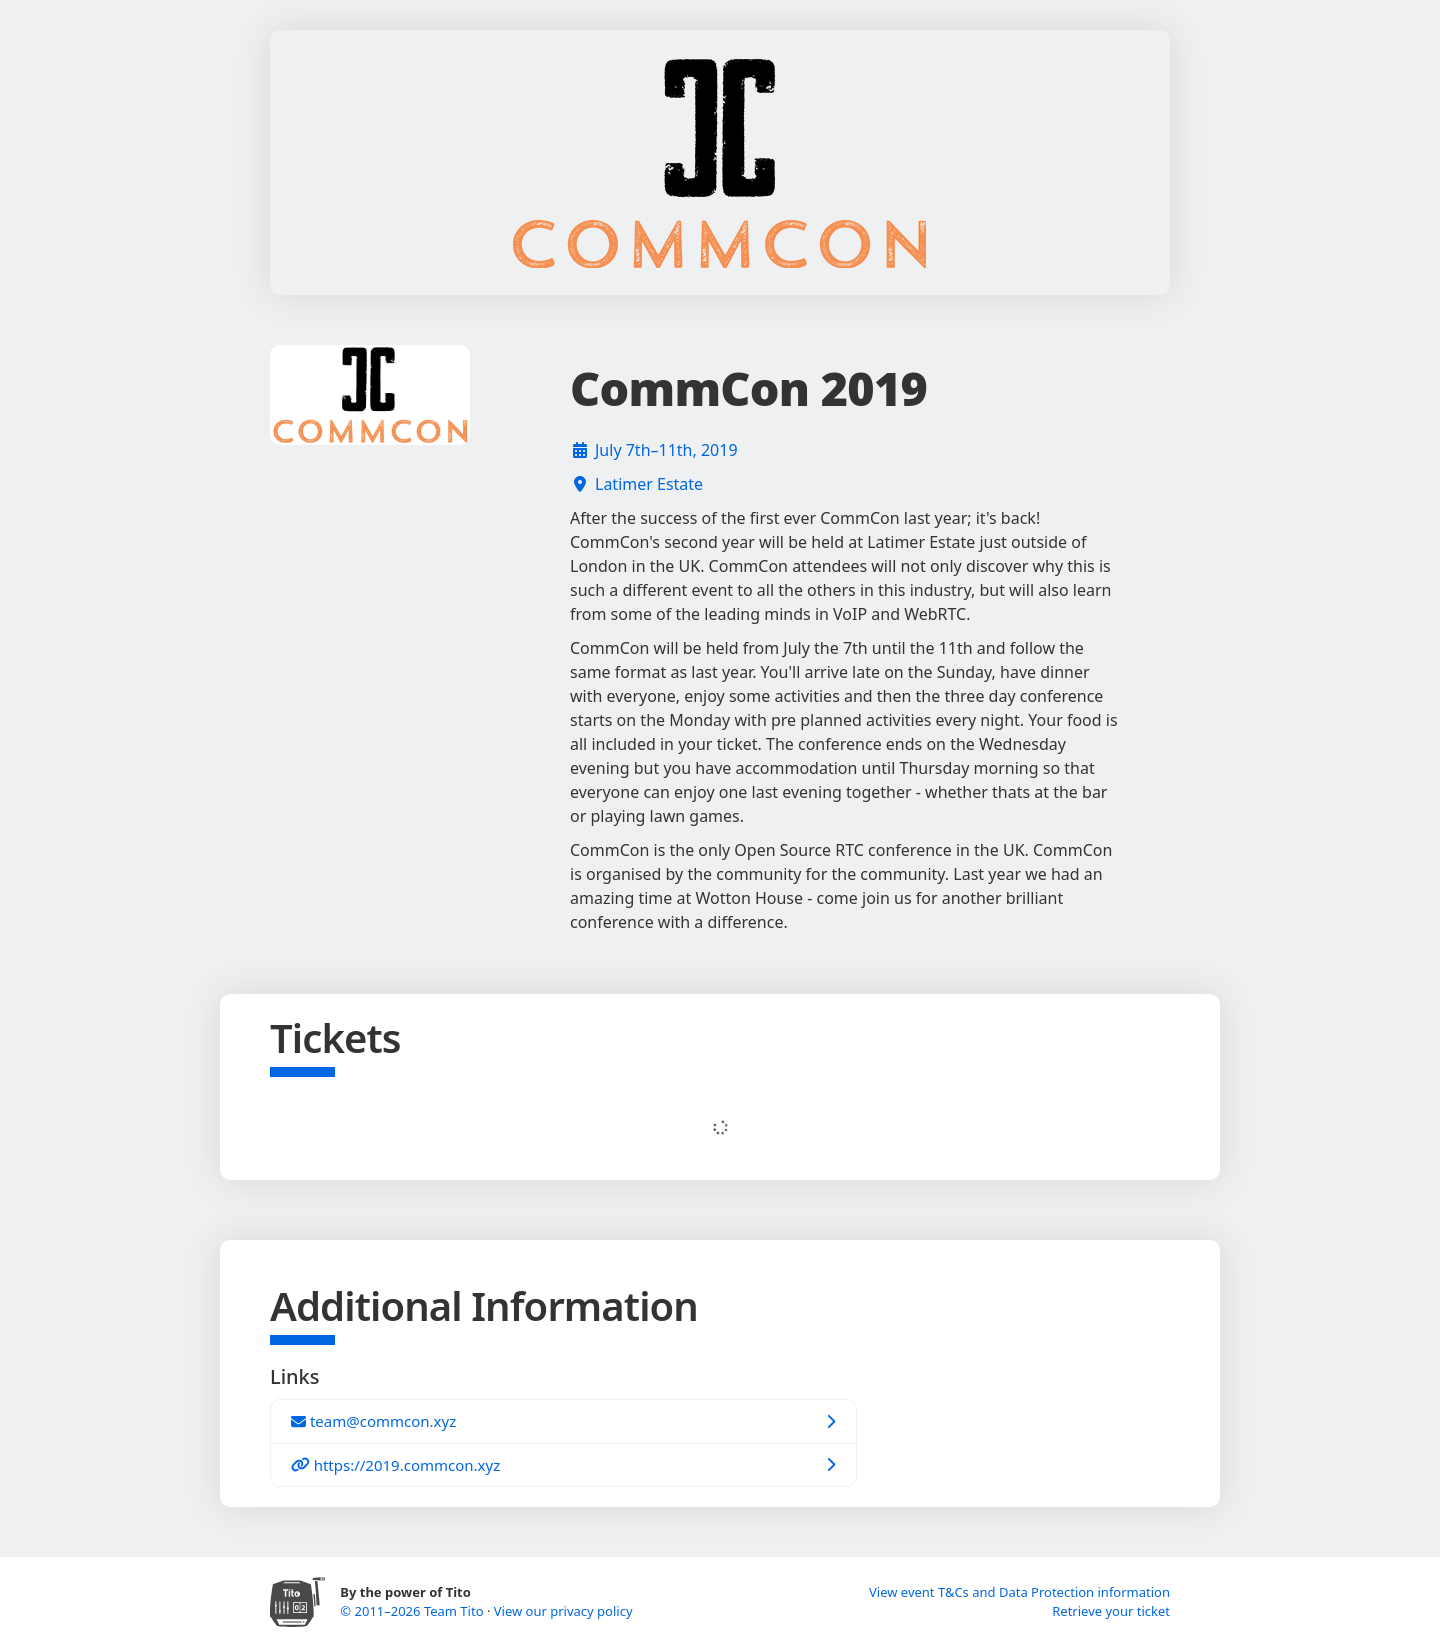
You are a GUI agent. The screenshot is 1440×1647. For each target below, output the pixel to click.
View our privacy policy (563, 1611)
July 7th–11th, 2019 (666, 450)
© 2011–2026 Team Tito (413, 1611)
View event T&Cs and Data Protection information (1019, 1592)
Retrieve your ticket (1111, 1611)
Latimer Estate (649, 484)
